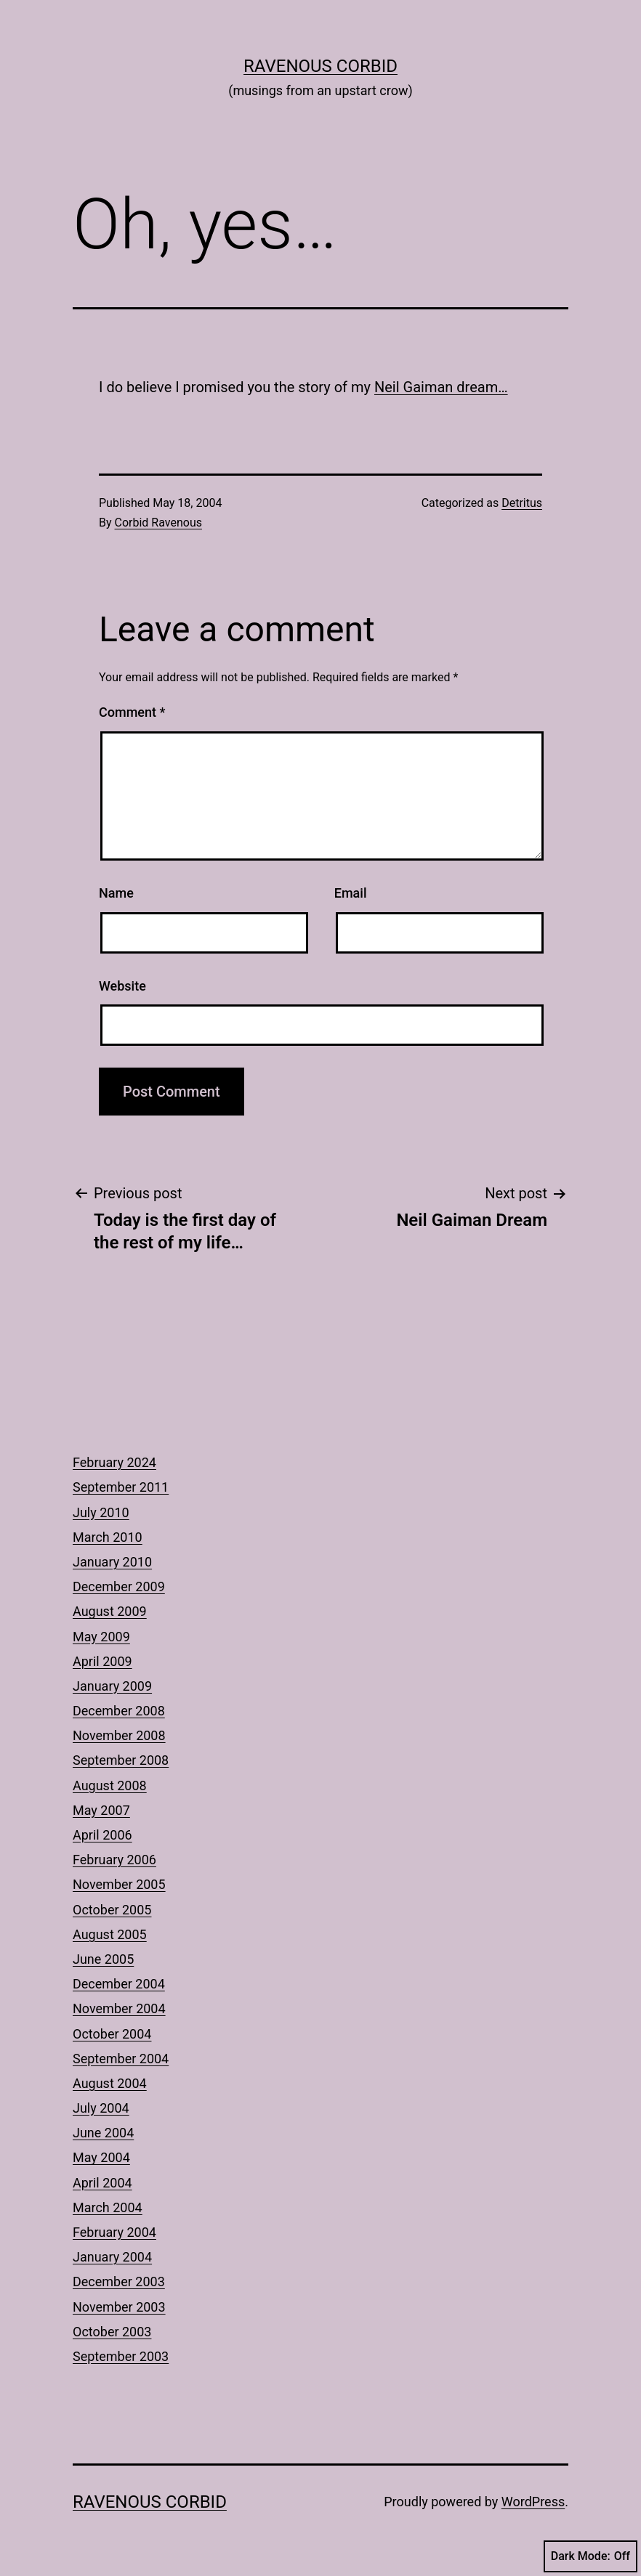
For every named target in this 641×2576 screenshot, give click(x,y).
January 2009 (112, 1686)
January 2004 (112, 2256)
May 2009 (101, 1636)
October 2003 (112, 2331)
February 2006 (114, 1859)
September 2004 (121, 2058)
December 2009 (119, 1586)
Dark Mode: (590, 2556)
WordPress (533, 2501)
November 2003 (119, 2307)
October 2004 (112, 2033)
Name (116, 893)
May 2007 (101, 1810)
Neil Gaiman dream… (441, 387)
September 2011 (121, 1487)
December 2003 (119, 2281)
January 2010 (112, 1561)
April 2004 (102, 2182)
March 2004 (107, 2207)
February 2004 (114, 2232)
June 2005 (103, 1959)
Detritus (521, 503)
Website (122, 986)
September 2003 (121, 2356)
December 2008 (119, 1710)
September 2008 (121, 1760)
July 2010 (101, 1512)
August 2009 (110, 1611)
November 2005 (119, 1884)
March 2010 (107, 1537)
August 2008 (110, 1785)
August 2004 (110, 2083)
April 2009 (102, 1661)
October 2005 (112, 1909)
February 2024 (114, 1462)
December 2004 (119, 1983)
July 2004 (101, 2108)
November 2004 (119, 2008)
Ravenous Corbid (320, 66)
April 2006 (102, 1834)
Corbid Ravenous (158, 522)
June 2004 (103, 2132)
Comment (132, 712)
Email (350, 893)
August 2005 (110, 1934)
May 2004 (101, 2157)
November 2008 (119, 1735)
